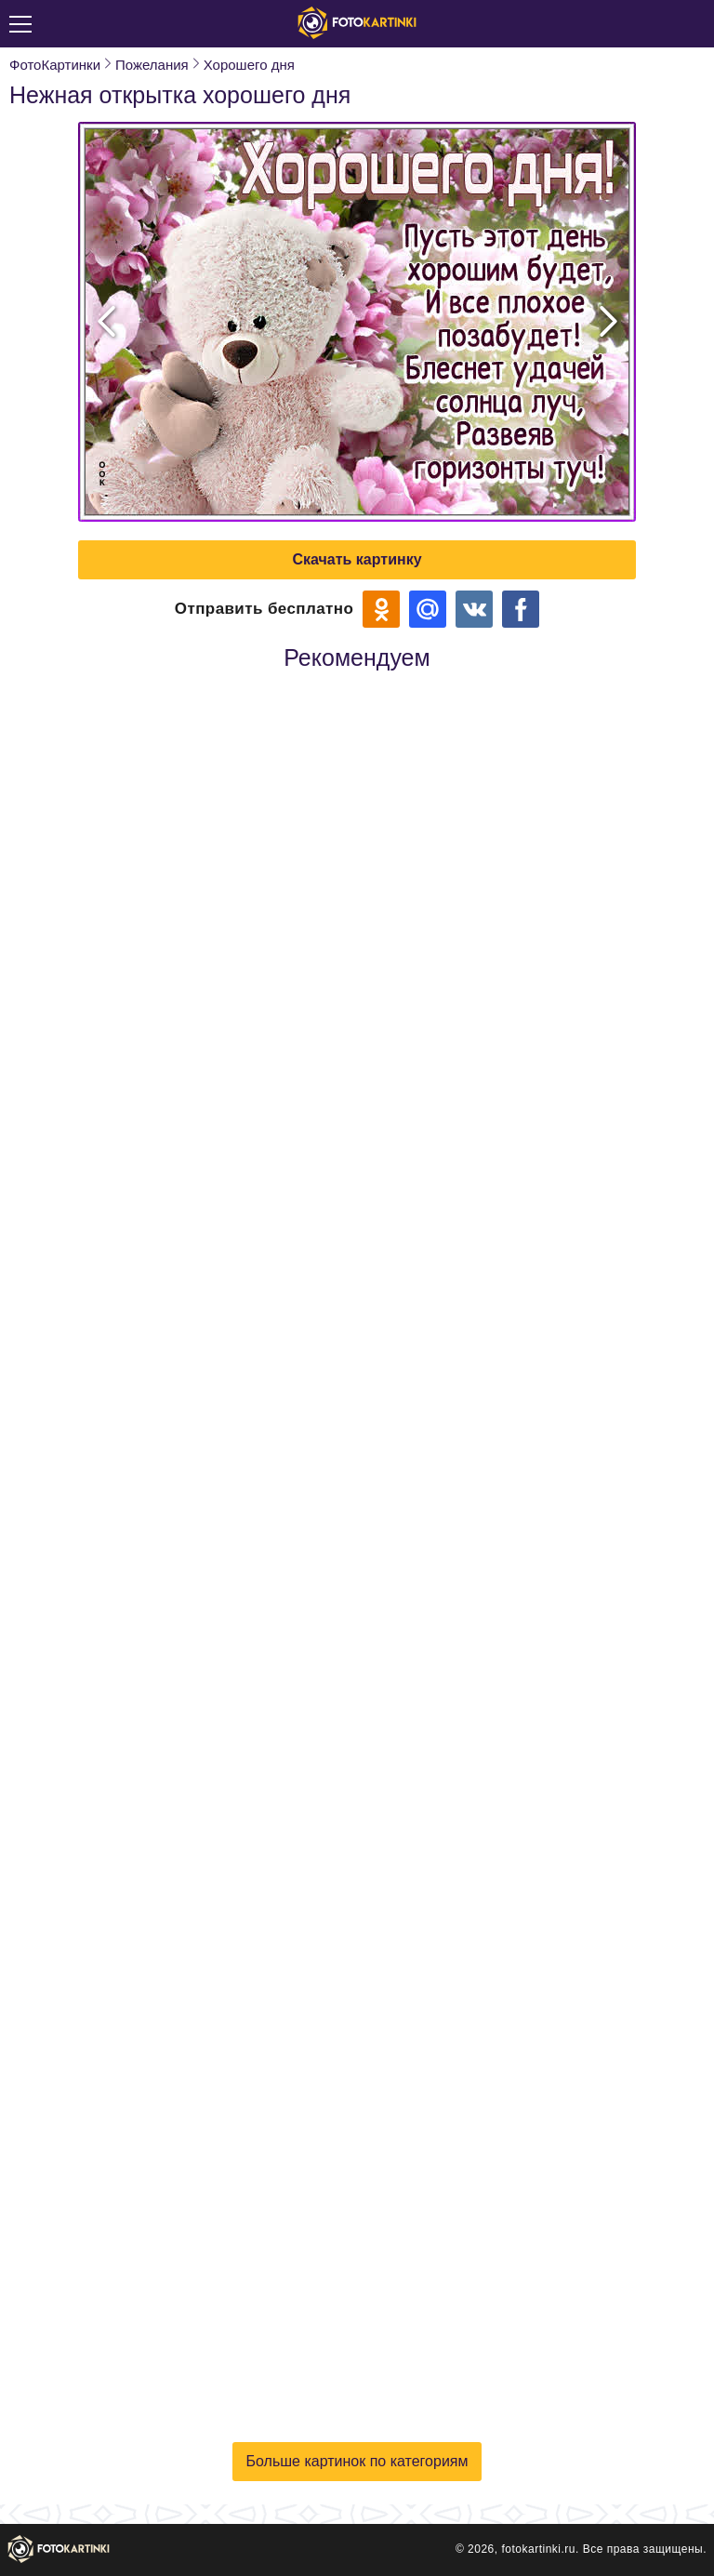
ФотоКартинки (54, 65)
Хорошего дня (249, 65)
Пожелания (152, 65)
